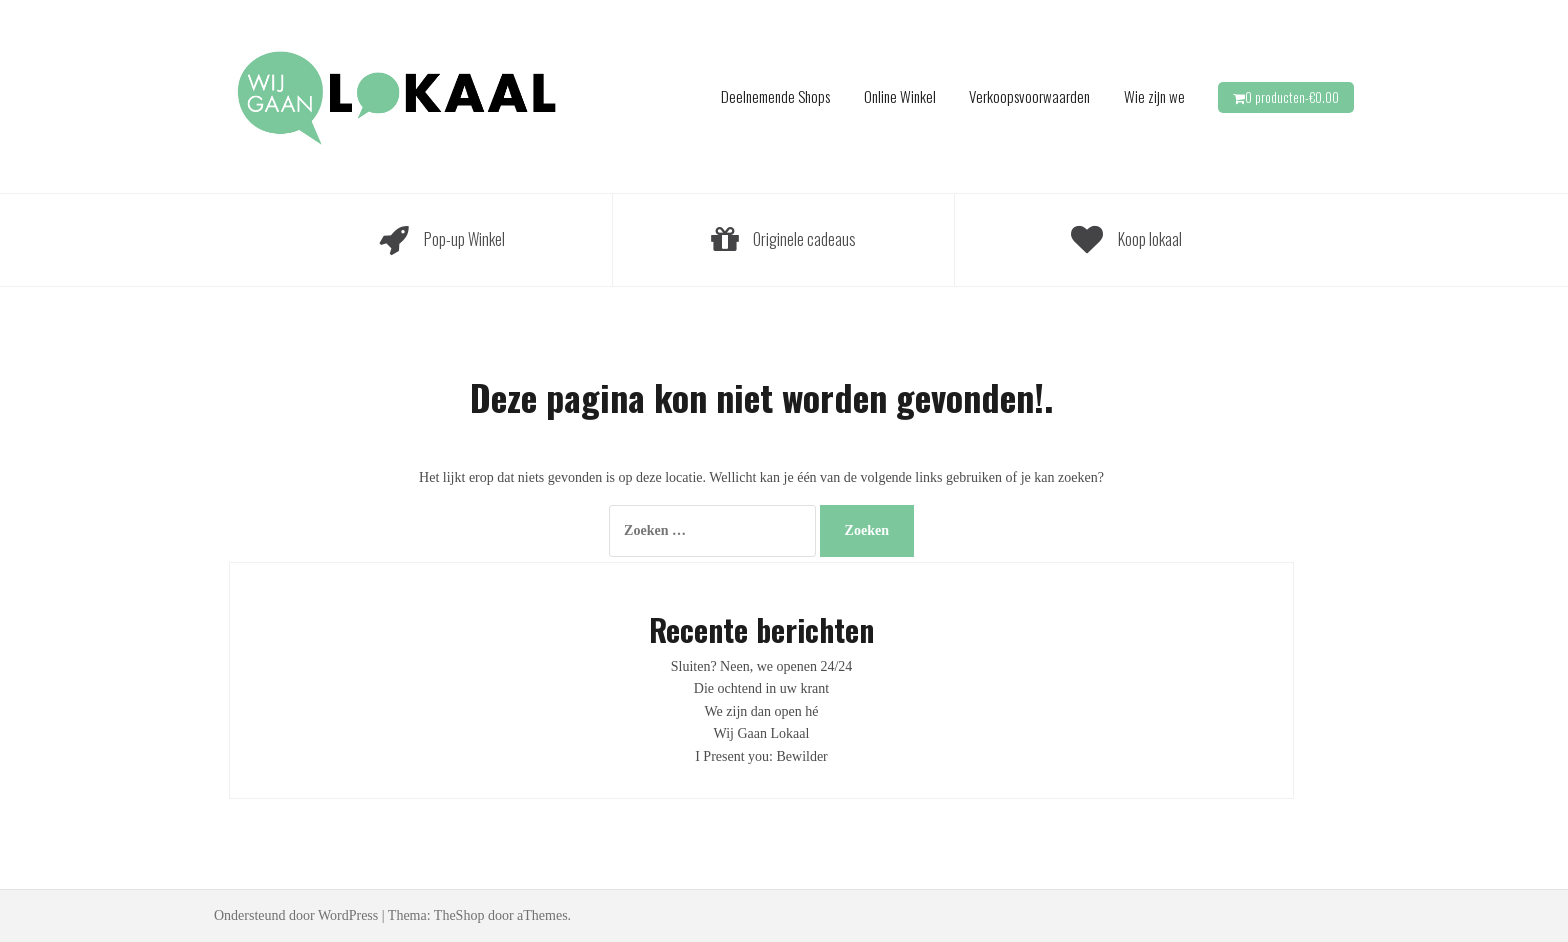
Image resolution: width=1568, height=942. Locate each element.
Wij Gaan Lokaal (762, 733)
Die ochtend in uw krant (761, 688)
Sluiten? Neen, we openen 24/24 (762, 666)
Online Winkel (900, 96)
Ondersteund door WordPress (296, 915)
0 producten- (1292, 97)
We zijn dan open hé (762, 711)
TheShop (459, 915)
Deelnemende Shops (775, 96)
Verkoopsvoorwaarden (1029, 96)
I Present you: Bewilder (761, 756)
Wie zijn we (1154, 96)
